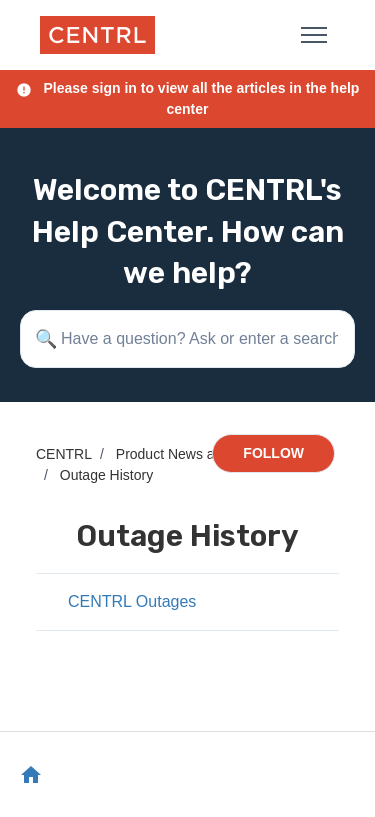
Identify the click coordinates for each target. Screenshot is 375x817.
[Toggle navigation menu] (314, 35)
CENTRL (64, 454)
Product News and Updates (201, 454)
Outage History (106, 475)
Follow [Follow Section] (273, 453)
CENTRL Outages (132, 601)
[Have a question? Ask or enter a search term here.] (187, 339)
